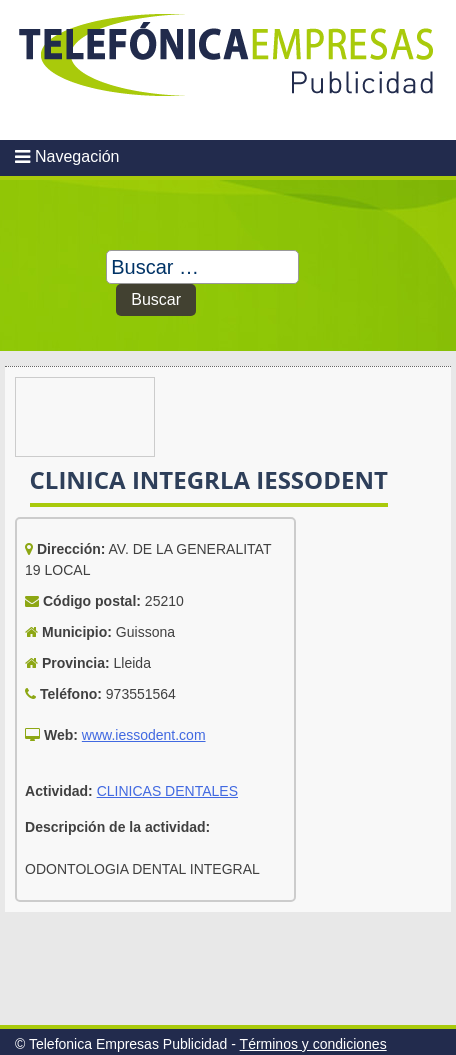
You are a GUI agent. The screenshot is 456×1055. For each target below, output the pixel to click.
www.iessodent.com (144, 735)
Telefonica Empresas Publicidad (228, 70)
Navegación (77, 156)
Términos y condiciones (313, 1044)
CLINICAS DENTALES (167, 791)
